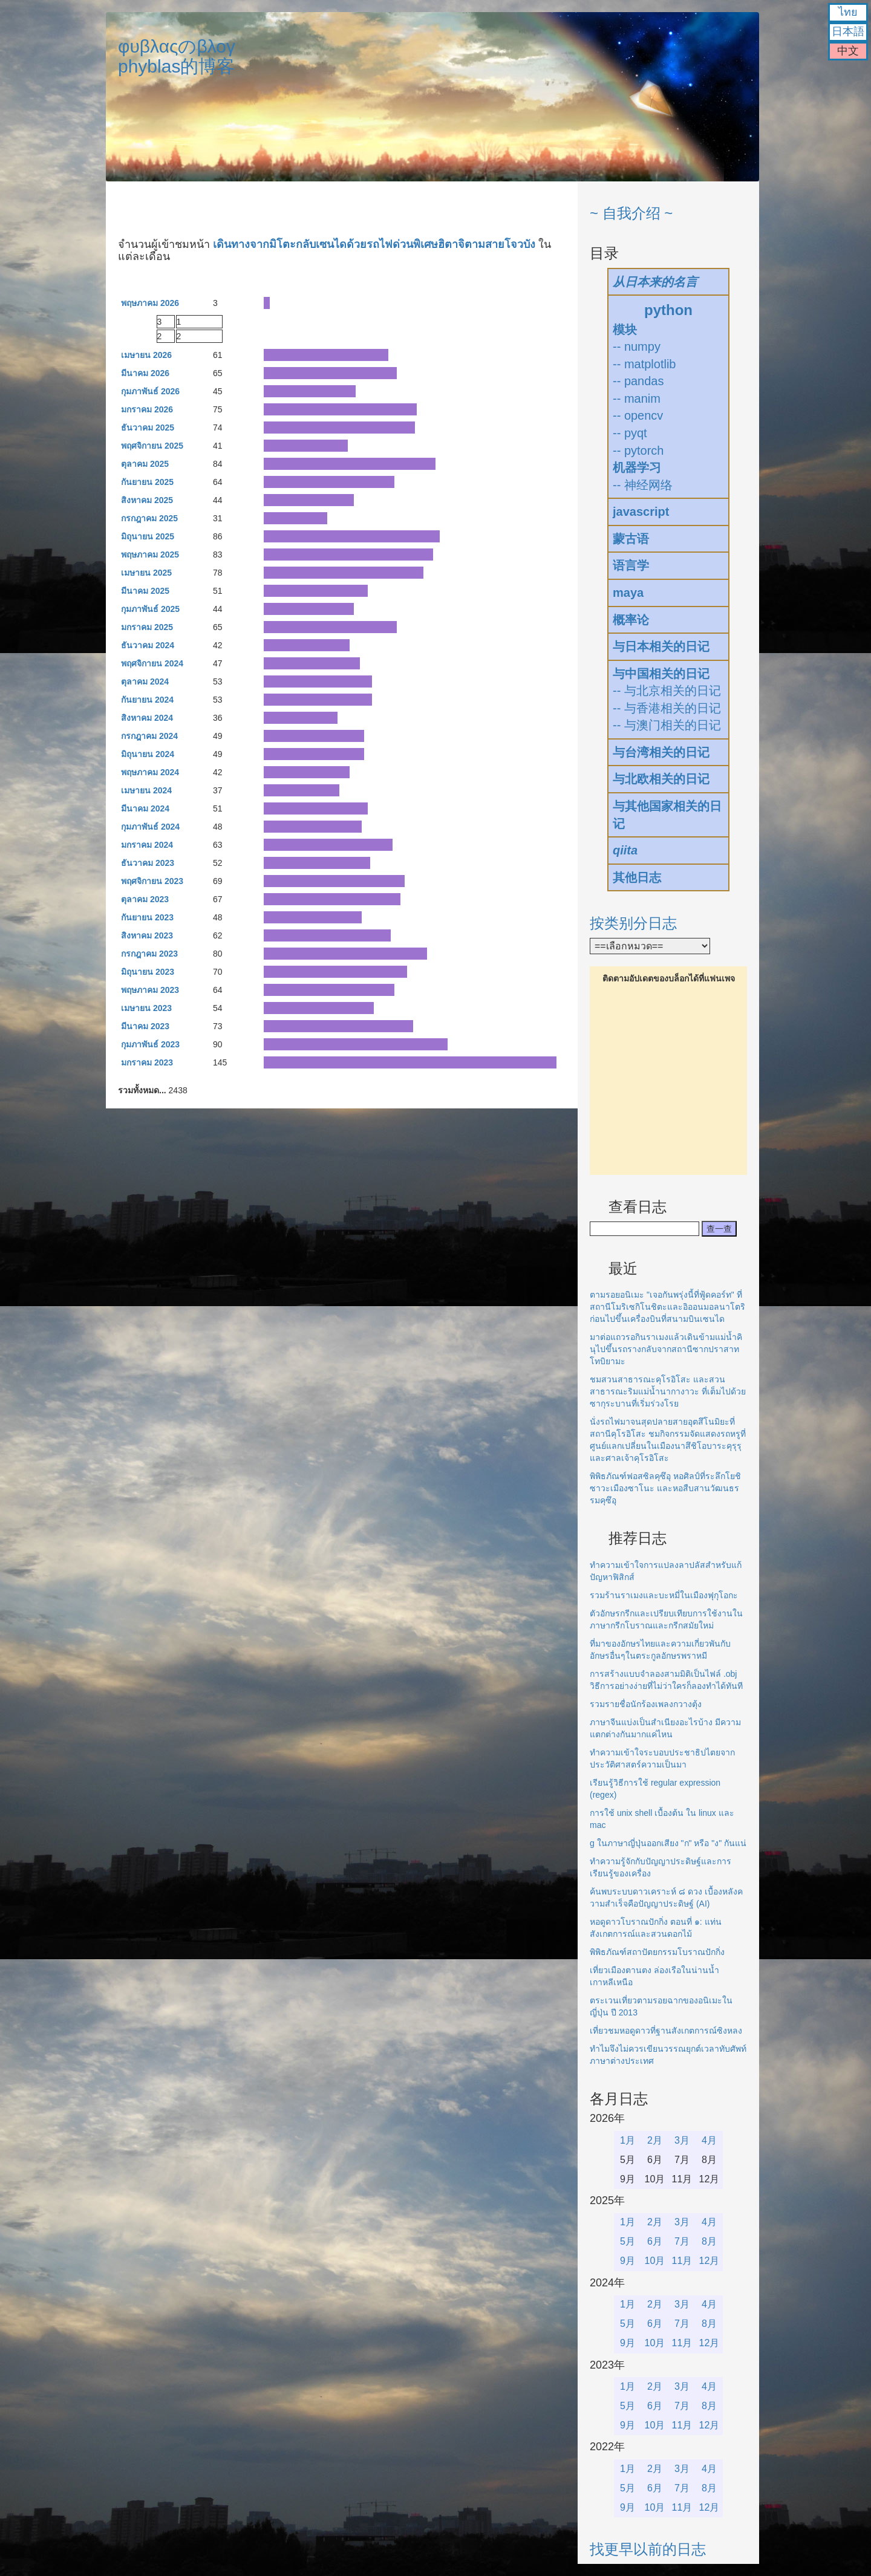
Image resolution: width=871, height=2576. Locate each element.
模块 (625, 329)
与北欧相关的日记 (661, 778)
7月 (682, 2241)
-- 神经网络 (643, 485)
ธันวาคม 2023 (147, 863)
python (668, 310)
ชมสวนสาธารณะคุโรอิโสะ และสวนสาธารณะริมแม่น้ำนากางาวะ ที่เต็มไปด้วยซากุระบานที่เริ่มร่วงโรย (668, 1391)
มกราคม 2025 (147, 627)
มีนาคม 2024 (145, 808)
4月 (709, 2140)
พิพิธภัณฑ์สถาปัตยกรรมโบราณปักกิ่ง (657, 1952)
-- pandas (638, 381)
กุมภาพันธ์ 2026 (150, 391)
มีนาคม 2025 (145, 591)
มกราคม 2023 (147, 1062)
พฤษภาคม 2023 (150, 990)
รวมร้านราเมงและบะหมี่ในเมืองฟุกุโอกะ (664, 1595)
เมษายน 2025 (146, 572)
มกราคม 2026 (147, 409)
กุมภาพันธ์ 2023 (150, 1044)
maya (628, 592)
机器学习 (637, 467)
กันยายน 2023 (147, 917)
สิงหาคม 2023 (147, 935)
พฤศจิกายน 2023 (152, 881)
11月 (682, 2261)
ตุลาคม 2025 (145, 464)
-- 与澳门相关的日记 (667, 725)
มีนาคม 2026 (145, 373)
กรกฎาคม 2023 (149, 953)
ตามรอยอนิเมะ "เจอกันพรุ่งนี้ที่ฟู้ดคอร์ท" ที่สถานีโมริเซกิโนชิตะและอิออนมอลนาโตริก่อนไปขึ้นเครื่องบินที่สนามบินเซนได (667, 1307)
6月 (654, 2241)
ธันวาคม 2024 (147, 645)
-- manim (637, 398)
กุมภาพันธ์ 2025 (150, 609)
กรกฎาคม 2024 (149, 736)
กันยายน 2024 (147, 699)
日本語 (848, 31)
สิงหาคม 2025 (147, 500)
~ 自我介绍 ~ (631, 213)
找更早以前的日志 (648, 2549)
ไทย (848, 12)
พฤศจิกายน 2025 (152, 445)
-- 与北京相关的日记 (667, 690)
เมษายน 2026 (146, 355)
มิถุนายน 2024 (147, 754)
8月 (709, 2241)
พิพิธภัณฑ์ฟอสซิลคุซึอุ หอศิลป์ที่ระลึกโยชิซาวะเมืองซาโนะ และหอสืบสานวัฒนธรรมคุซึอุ (665, 1488)
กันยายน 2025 (147, 482)
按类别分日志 (633, 923)
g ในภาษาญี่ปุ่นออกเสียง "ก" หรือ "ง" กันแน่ (668, 1843)
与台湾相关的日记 (661, 752)
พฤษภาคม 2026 (150, 303)
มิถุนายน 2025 (147, 536)
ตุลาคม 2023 (145, 899)
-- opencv (638, 415)
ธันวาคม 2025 (147, 427)
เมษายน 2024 (146, 790)
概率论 (631, 619)
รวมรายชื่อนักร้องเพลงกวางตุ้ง (646, 1704)
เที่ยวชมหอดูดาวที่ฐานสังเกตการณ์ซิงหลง (666, 2030)
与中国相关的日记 (661, 673)
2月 (654, 2140)
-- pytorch (638, 450)
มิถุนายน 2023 (147, 972)
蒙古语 (631, 538)
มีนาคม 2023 (145, 1026)
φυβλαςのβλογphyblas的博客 (176, 56)
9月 (627, 2261)
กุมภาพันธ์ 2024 (150, 826)
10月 (655, 2261)
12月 (709, 2261)
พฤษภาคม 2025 (150, 554)
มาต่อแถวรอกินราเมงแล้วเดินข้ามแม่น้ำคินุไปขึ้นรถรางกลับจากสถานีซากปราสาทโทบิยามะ (666, 1349)
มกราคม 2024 (147, 845)
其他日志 (637, 877)
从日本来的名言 (655, 281)
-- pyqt (630, 433)
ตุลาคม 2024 (145, 681)
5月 (627, 2241)
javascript (641, 511)
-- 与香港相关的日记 (667, 708)
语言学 (631, 565)
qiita (625, 850)
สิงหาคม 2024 (147, 718)
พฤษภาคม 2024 (150, 772)
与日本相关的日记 (661, 646)
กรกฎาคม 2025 (149, 518)
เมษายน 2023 (146, 1008)
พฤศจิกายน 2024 (152, 663)
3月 (682, 2140)
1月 (627, 2140)
